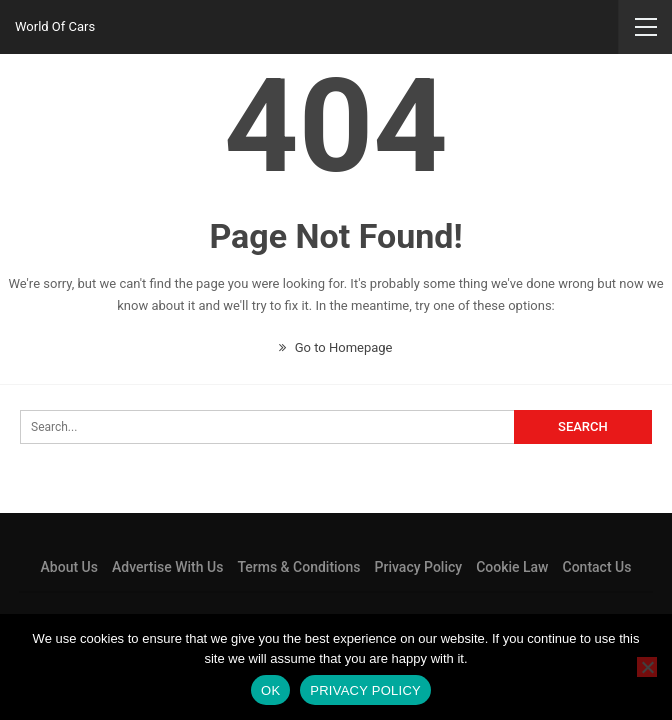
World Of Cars (55, 26)
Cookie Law (512, 567)
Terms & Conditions (298, 567)
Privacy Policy (419, 567)
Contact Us (597, 567)
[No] (647, 667)
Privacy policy (365, 690)
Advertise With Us (167, 567)
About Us (69, 567)
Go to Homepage (335, 347)
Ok (270, 690)
